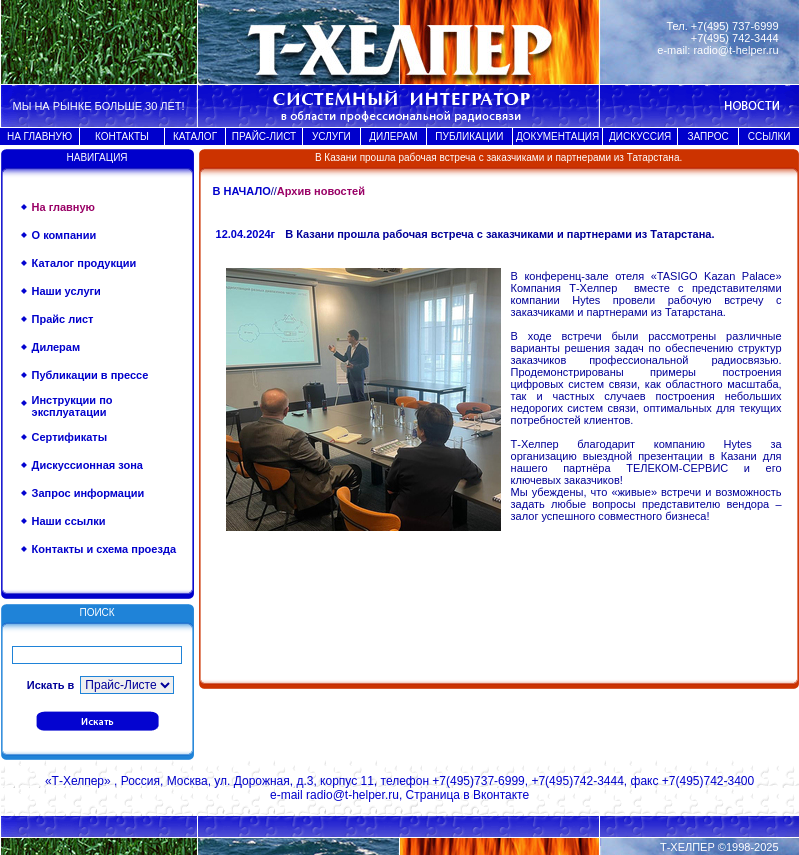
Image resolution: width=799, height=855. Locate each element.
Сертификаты (70, 437)
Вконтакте (501, 795)
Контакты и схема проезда (104, 549)
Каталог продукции (84, 263)
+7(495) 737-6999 (735, 26)
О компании (64, 235)
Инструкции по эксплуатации (72, 406)
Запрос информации (88, 493)
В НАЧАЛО (242, 191)
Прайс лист (63, 319)
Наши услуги (66, 291)
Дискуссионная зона (87, 465)
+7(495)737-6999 (478, 781)
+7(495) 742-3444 (735, 38)
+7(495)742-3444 (577, 781)
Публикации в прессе (90, 375)
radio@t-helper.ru (735, 50)
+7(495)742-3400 (708, 781)
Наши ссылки (69, 521)
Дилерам (56, 347)
